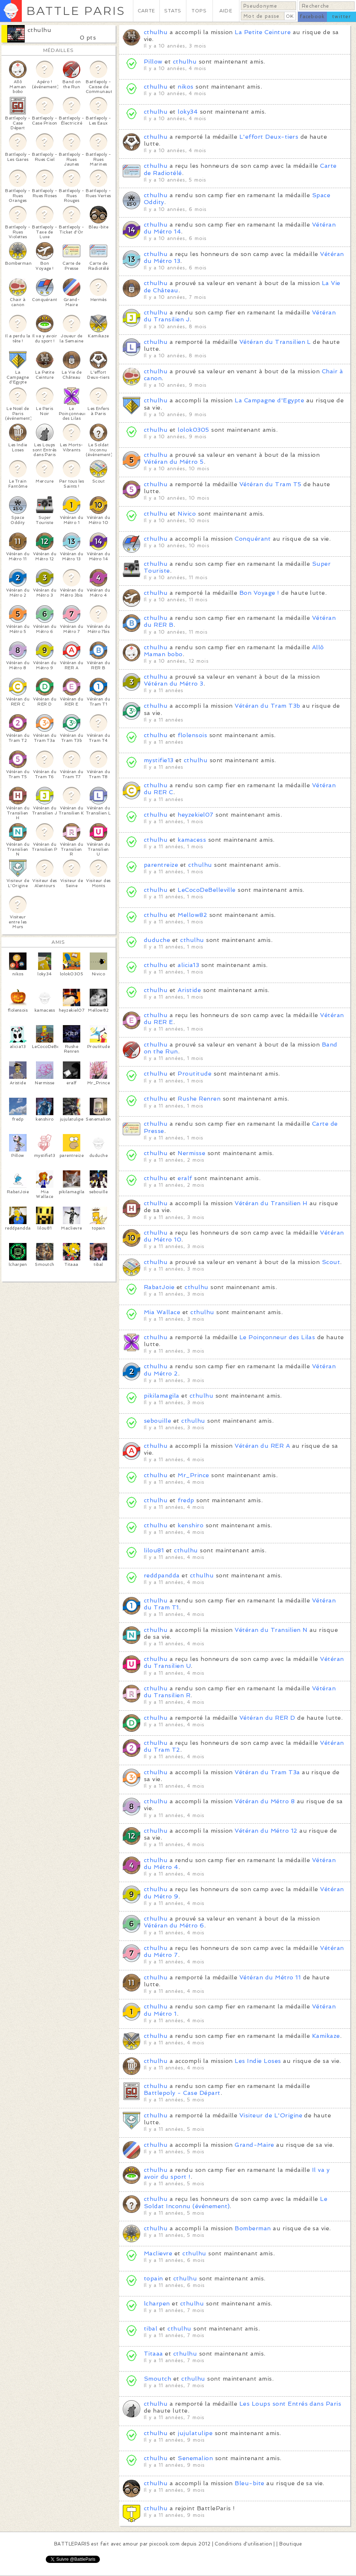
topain (153, 2278)
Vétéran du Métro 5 (174, 461)
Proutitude (194, 1073)
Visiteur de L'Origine (270, 2115)
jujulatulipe (195, 2433)
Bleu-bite (249, 2483)
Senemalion (195, 2458)
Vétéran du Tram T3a (267, 1772)
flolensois (192, 735)
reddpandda (162, 1575)
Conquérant (253, 538)
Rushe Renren (199, 1098)
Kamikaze (326, 2035)
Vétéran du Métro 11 (270, 1977)
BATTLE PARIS (75, 11)
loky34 (188, 111)
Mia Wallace (162, 1312)
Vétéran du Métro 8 (265, 1801)
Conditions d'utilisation (243, 2544)
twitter (341, 16)
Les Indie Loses (258, 2060)
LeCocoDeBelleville (207, 889)
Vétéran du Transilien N (271, 1629)
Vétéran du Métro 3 (173, 683)
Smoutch (157, 2378)
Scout (331, 1262)
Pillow (153, 61)
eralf (186, 1178)
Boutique (290, 2544)
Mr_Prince (193, 1475)
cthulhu (39, 30)
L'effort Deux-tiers (268, 136)
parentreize (161, 864)
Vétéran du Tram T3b (267, 705)
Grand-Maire (254, 2144)
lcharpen (157, 2303)
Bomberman (253, 2228)
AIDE (225, 10)
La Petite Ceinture (263, 32)
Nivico (187, 513)
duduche (157, 939)
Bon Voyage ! (259, 592)
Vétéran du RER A (262, 1445)
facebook (312, 16)
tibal (150, 2328)
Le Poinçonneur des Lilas (277, 1337)
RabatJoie (159, 1287)
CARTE (146, 10)
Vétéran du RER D (267, 1717)
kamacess (192, 839)
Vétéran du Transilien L (275, 341)
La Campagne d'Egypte (269, 400)
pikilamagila (161, 1395)
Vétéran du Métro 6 (174, 1925)
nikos (185, 86)
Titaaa (153, 2353)
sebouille (157, 1420)
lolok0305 (193, 429)
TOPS (199, 10)
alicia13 (188, 965)
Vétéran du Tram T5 (270, 484)
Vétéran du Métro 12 (266, 1830)
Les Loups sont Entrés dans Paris (290, 2403)
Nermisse (191, 1153)
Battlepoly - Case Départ (182, 2092)
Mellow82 (192, 914)
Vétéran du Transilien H (271, 1203)
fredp (186, 1500)
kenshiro (191, 1525)
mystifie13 (159, 760)
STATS (172, 10)
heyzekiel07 (195, 814)
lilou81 (154, 1550)
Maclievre (158, 2253)
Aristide (189, 990)
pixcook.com (164, 2544)
